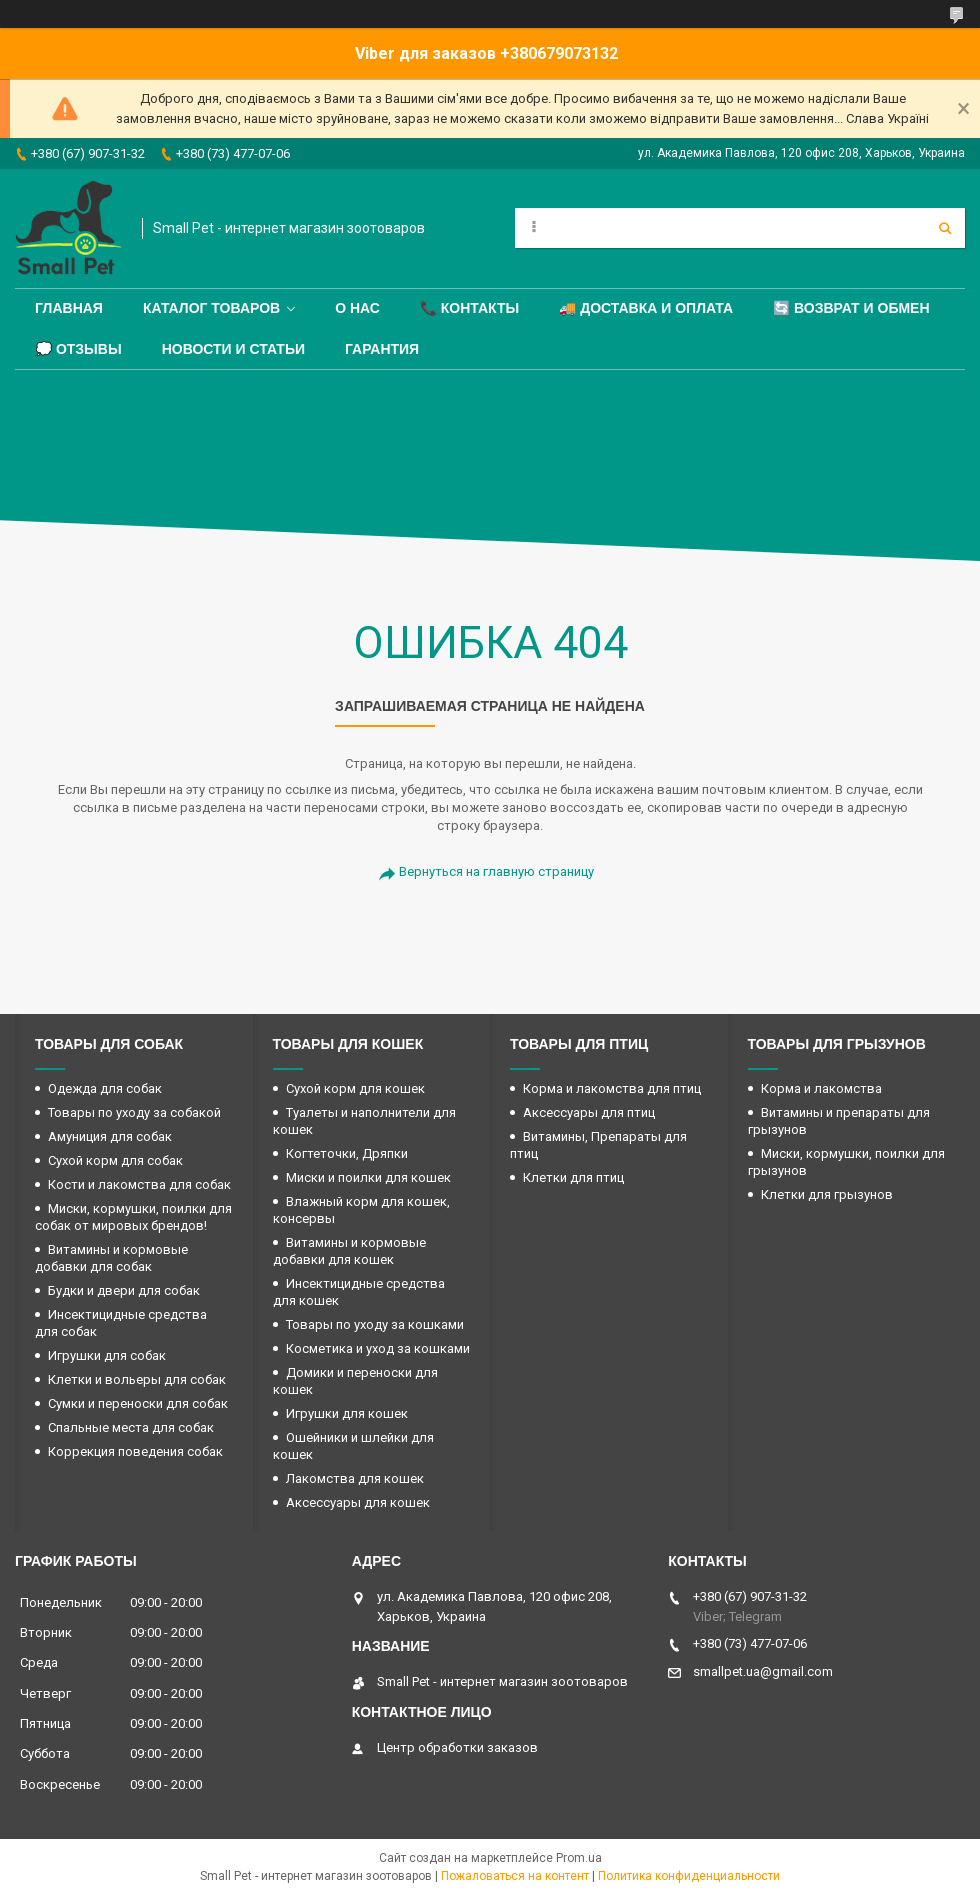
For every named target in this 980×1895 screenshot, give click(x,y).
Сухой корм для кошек (355, 1088)
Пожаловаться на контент (515, 1876)
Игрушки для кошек (347, 1413)
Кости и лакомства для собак (139, 1184)
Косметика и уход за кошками (378, 1348)
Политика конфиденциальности (689, 1876)
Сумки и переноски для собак (138, 1403)
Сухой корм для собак (115, 1160)
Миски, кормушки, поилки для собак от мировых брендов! (133, 1217)
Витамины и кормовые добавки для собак (111, 1258)
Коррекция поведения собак (135, 1451)
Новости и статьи (233, 349)
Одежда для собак (105, 1088)
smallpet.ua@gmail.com (763, 1671)
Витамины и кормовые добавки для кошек (349, 1251)
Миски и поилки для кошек (368, 1177)
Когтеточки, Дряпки (347, 1153)
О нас (357, 308)
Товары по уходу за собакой (134, 1112)
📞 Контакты (469, 308)
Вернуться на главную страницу (496, 871)
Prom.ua (579, 1858)
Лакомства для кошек (355, 1478)
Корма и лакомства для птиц (612, 1088)
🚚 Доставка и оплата (646, 308)
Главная (69, 308)
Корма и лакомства (821, 1088)
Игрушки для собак (107, 1355)
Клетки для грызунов (827, 1194)
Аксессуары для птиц (589, 1112)
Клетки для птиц (573, 1177)
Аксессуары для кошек (358, 1502)
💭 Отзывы (78, 349)
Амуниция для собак (110, 1136)
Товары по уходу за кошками (375, 1324)
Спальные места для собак (131, 1427)
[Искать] (945, 228)
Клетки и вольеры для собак (137, 1379)
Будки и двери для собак (124, 1290)
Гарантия (382, 349)
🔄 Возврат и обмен (851, 308)
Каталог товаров (211, 308)
